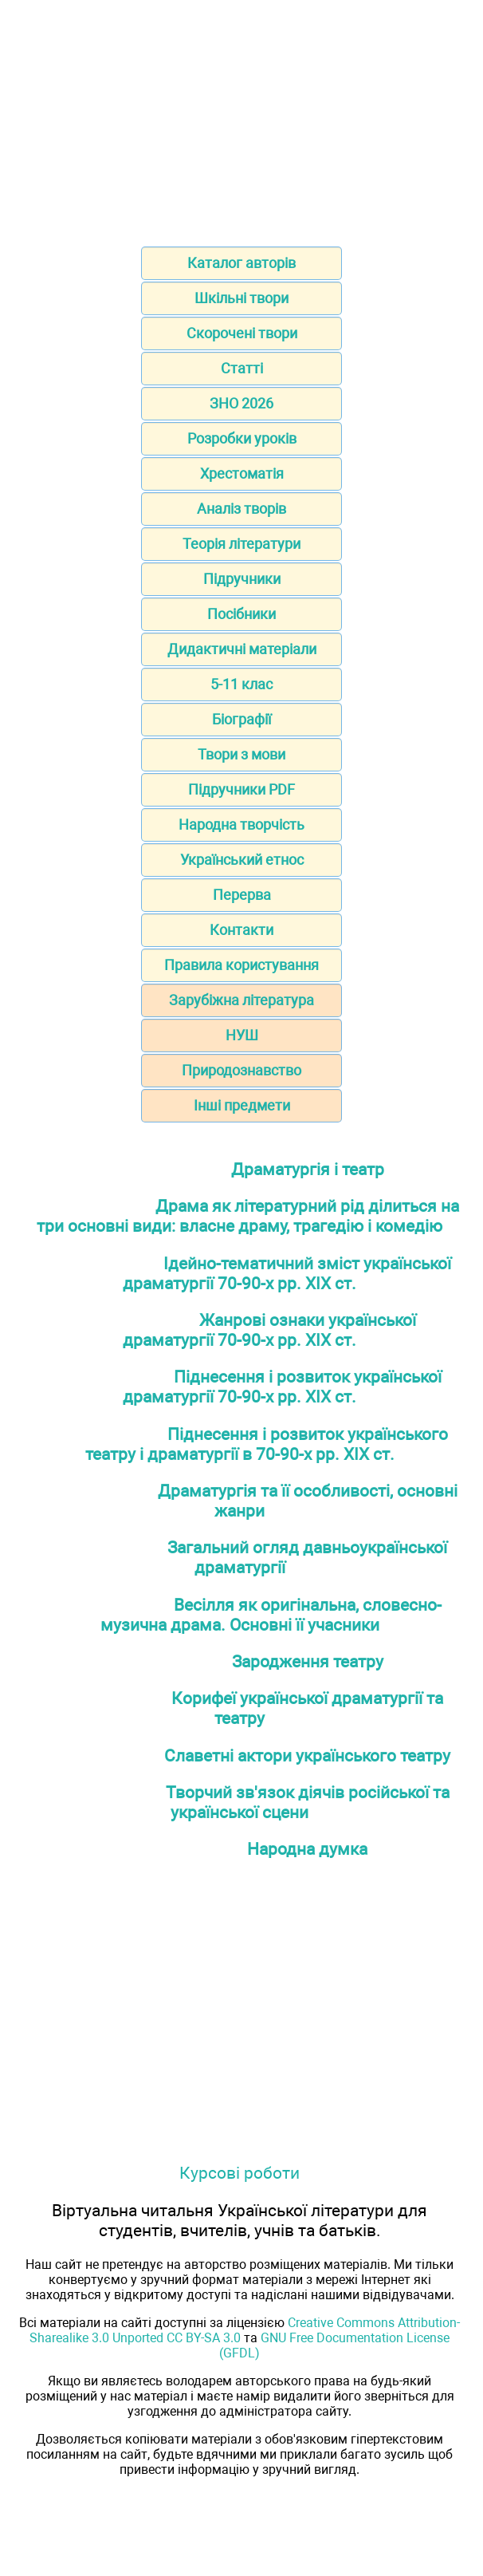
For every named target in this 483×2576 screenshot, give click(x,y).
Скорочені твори (242, 333)
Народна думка (307, 1849)
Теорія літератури (241, 543)
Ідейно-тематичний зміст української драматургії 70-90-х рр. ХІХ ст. (287, 1273)
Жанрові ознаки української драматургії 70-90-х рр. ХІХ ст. (269, 1330)
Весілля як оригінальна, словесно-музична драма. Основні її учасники (271, 1615)
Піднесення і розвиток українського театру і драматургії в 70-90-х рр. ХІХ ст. (266, 1444)
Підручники (242, 578)
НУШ (242, 1035)
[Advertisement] (241, 118)
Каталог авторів (241, 262)
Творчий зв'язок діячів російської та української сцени (308, 1802)
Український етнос (242, 859)
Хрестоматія (242, 473)
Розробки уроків (241, 438)
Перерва (242, 894)
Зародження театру (307, 1661)
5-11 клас (241, 684)
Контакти (241, 929)
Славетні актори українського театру (307, 1755)
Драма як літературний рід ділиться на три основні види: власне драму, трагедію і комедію (248, 1216)
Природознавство (241, 1070)
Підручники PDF (241, 789)
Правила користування (241, 965)
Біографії (241, 719)
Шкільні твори (241, 298)
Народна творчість (241, 824)
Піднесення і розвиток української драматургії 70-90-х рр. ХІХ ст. (282, 1386)
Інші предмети (242, 1105)
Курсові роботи (239, 2173)
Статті (242, 368)
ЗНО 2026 (241, 403)
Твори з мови (241, 754)
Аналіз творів (241, 508)
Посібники (241, 614)
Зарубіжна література (241, 1000)
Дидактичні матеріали (241, 649)
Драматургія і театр (307, 1169)
